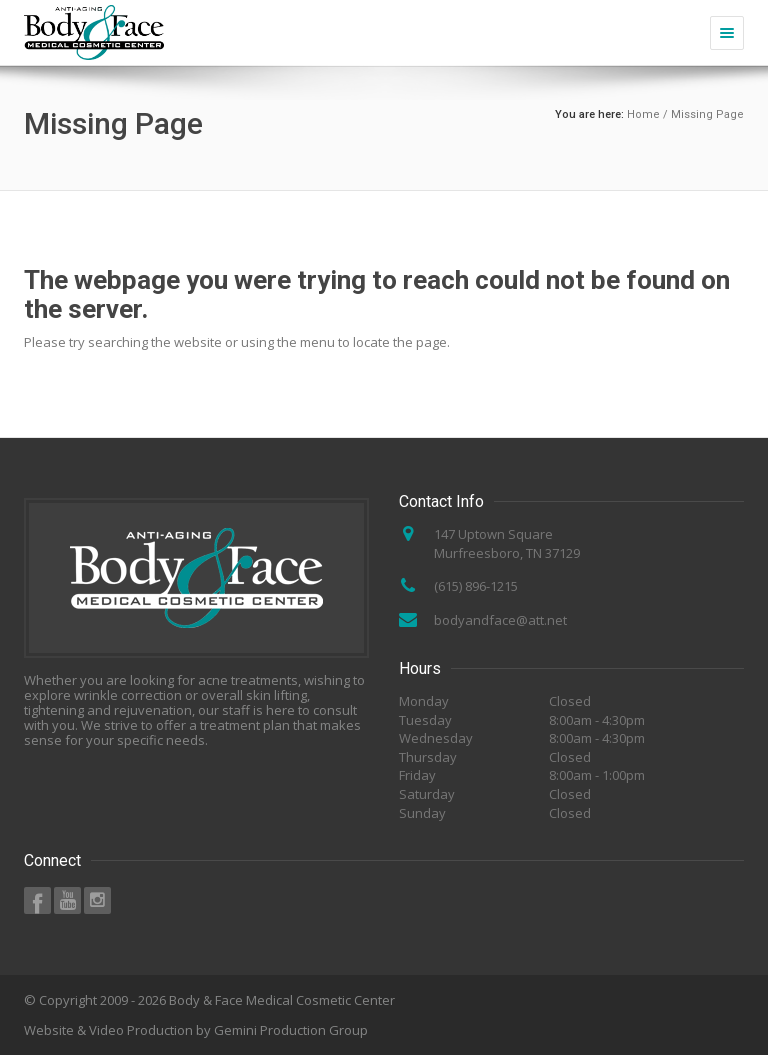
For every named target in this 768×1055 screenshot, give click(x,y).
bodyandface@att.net (500, 620)
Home (643, 114)
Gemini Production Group (291, 1030)
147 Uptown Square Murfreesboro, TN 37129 (507, 543)
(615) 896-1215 (476, 586)
